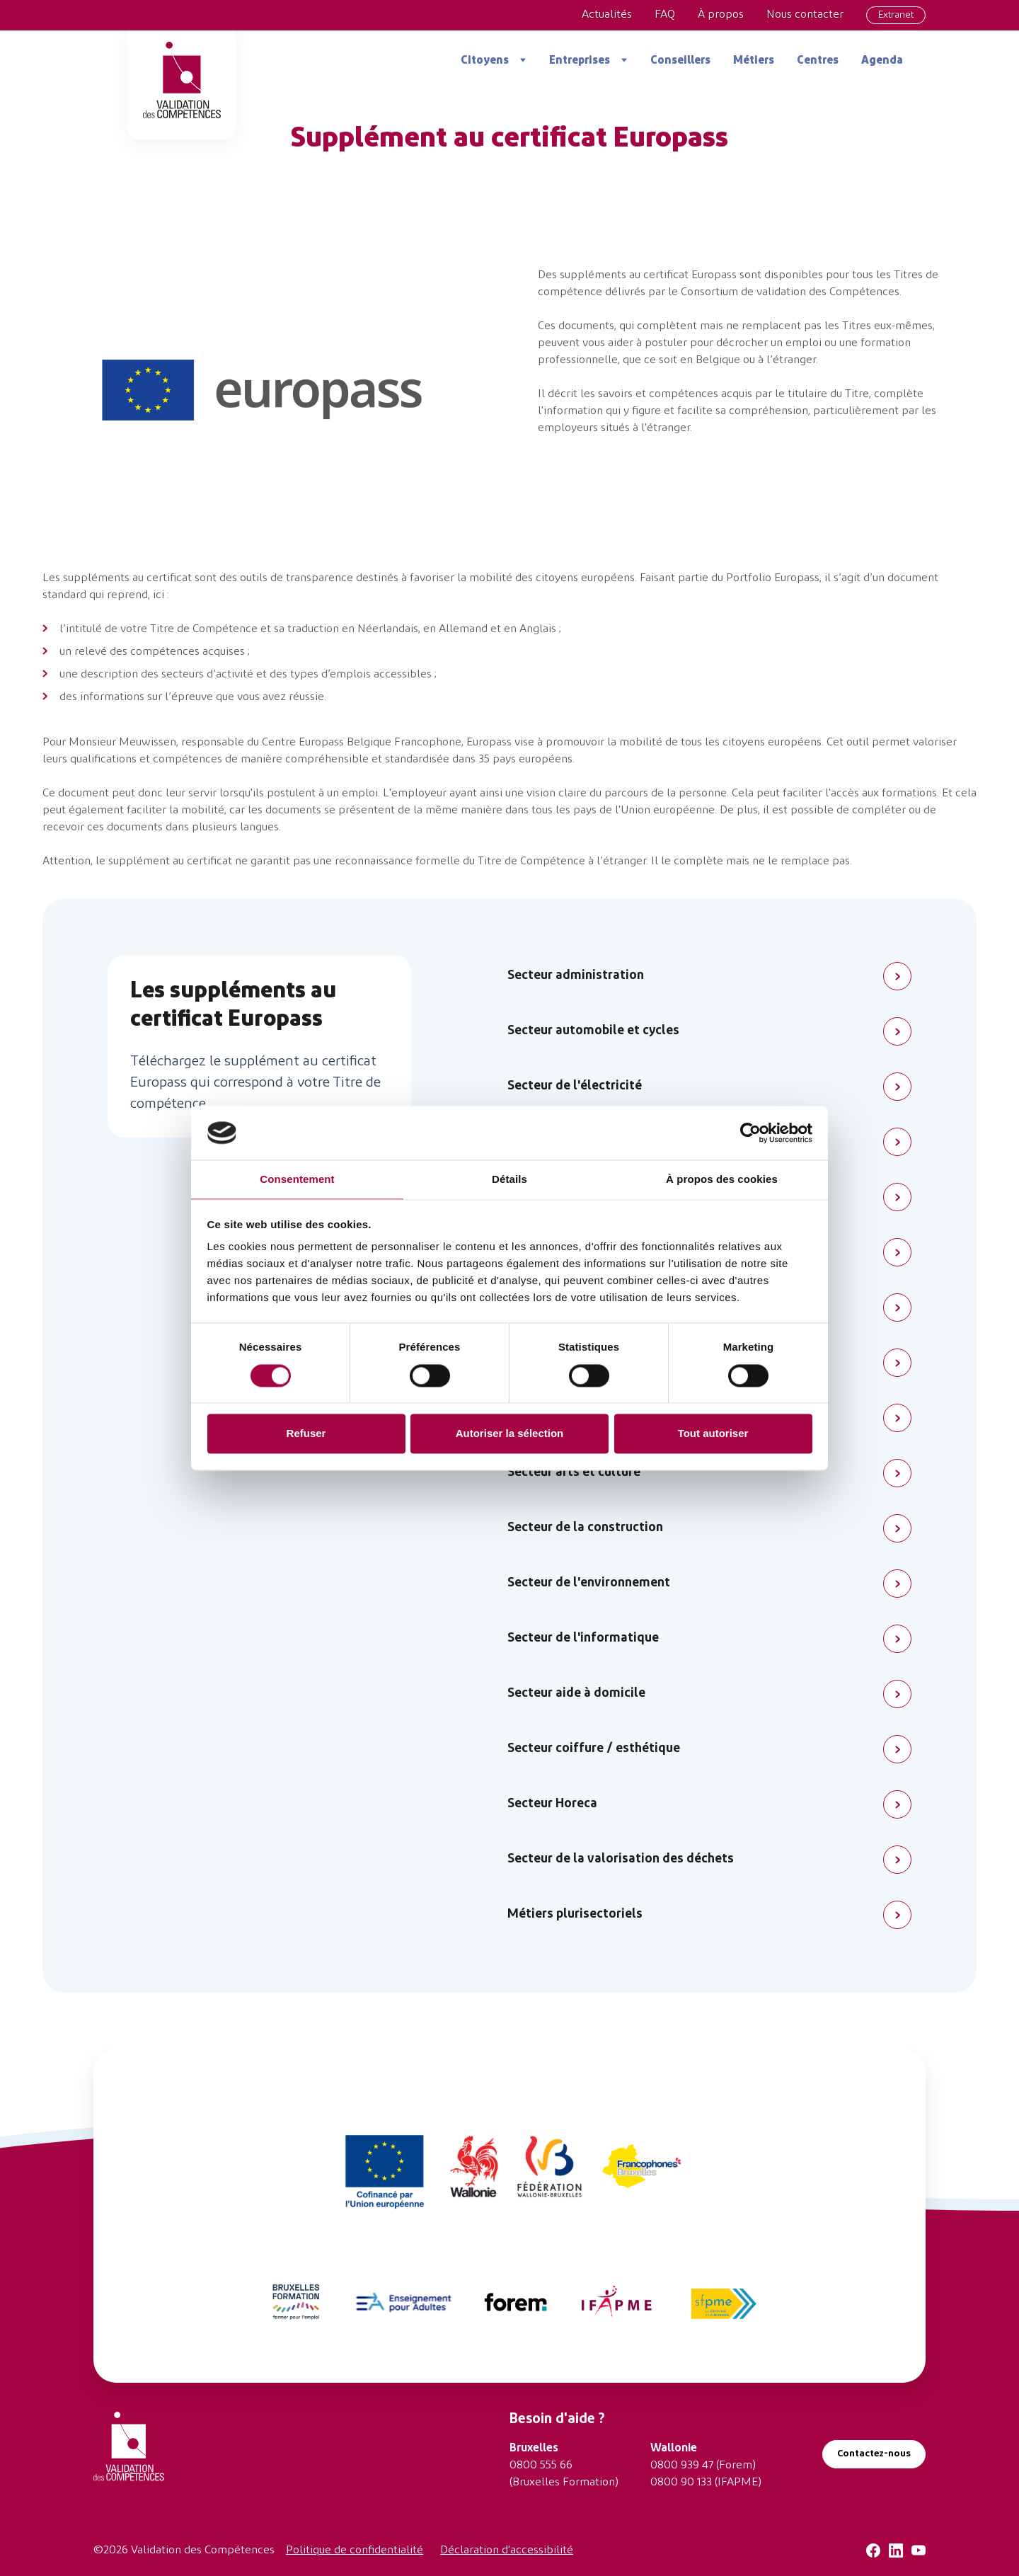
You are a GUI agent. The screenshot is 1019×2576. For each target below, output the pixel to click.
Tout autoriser (713, 1434)
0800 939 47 (681, 2465)
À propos (721, 15)
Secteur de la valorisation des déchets (620, 1859)
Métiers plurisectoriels (575, 1914)
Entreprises (579, 61)
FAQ (665, 15)
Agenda (882, 61)
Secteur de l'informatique (583, 1638)
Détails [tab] (509, 1180)
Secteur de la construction (585, 1528)
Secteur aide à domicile (576, 1693)
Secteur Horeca (552, 1804)
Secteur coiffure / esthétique (593, 1749)
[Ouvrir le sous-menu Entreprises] (619, 60)
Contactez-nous (874, 2454)
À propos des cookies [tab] (722, 1180)
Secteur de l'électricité (574, 1086)
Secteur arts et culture (573, 1472)
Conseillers (680, 61)
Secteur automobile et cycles (593, 1031)
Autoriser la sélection (510, 1434)
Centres (818, 61)
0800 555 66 (541, 2465)
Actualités (607, 15)
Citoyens (485, 61)
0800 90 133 (681, 2482)
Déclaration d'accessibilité (506, 2550)
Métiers (753, 61)
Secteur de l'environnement (588, 1583)
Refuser (306, 1434)
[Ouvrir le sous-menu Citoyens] (517, 60)
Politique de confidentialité (354, 2550)
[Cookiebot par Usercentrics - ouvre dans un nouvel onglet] (750, 1132)
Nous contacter (805, 15)
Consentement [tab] (297, 1180)
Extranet (896, 15)
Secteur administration (575, 976)
